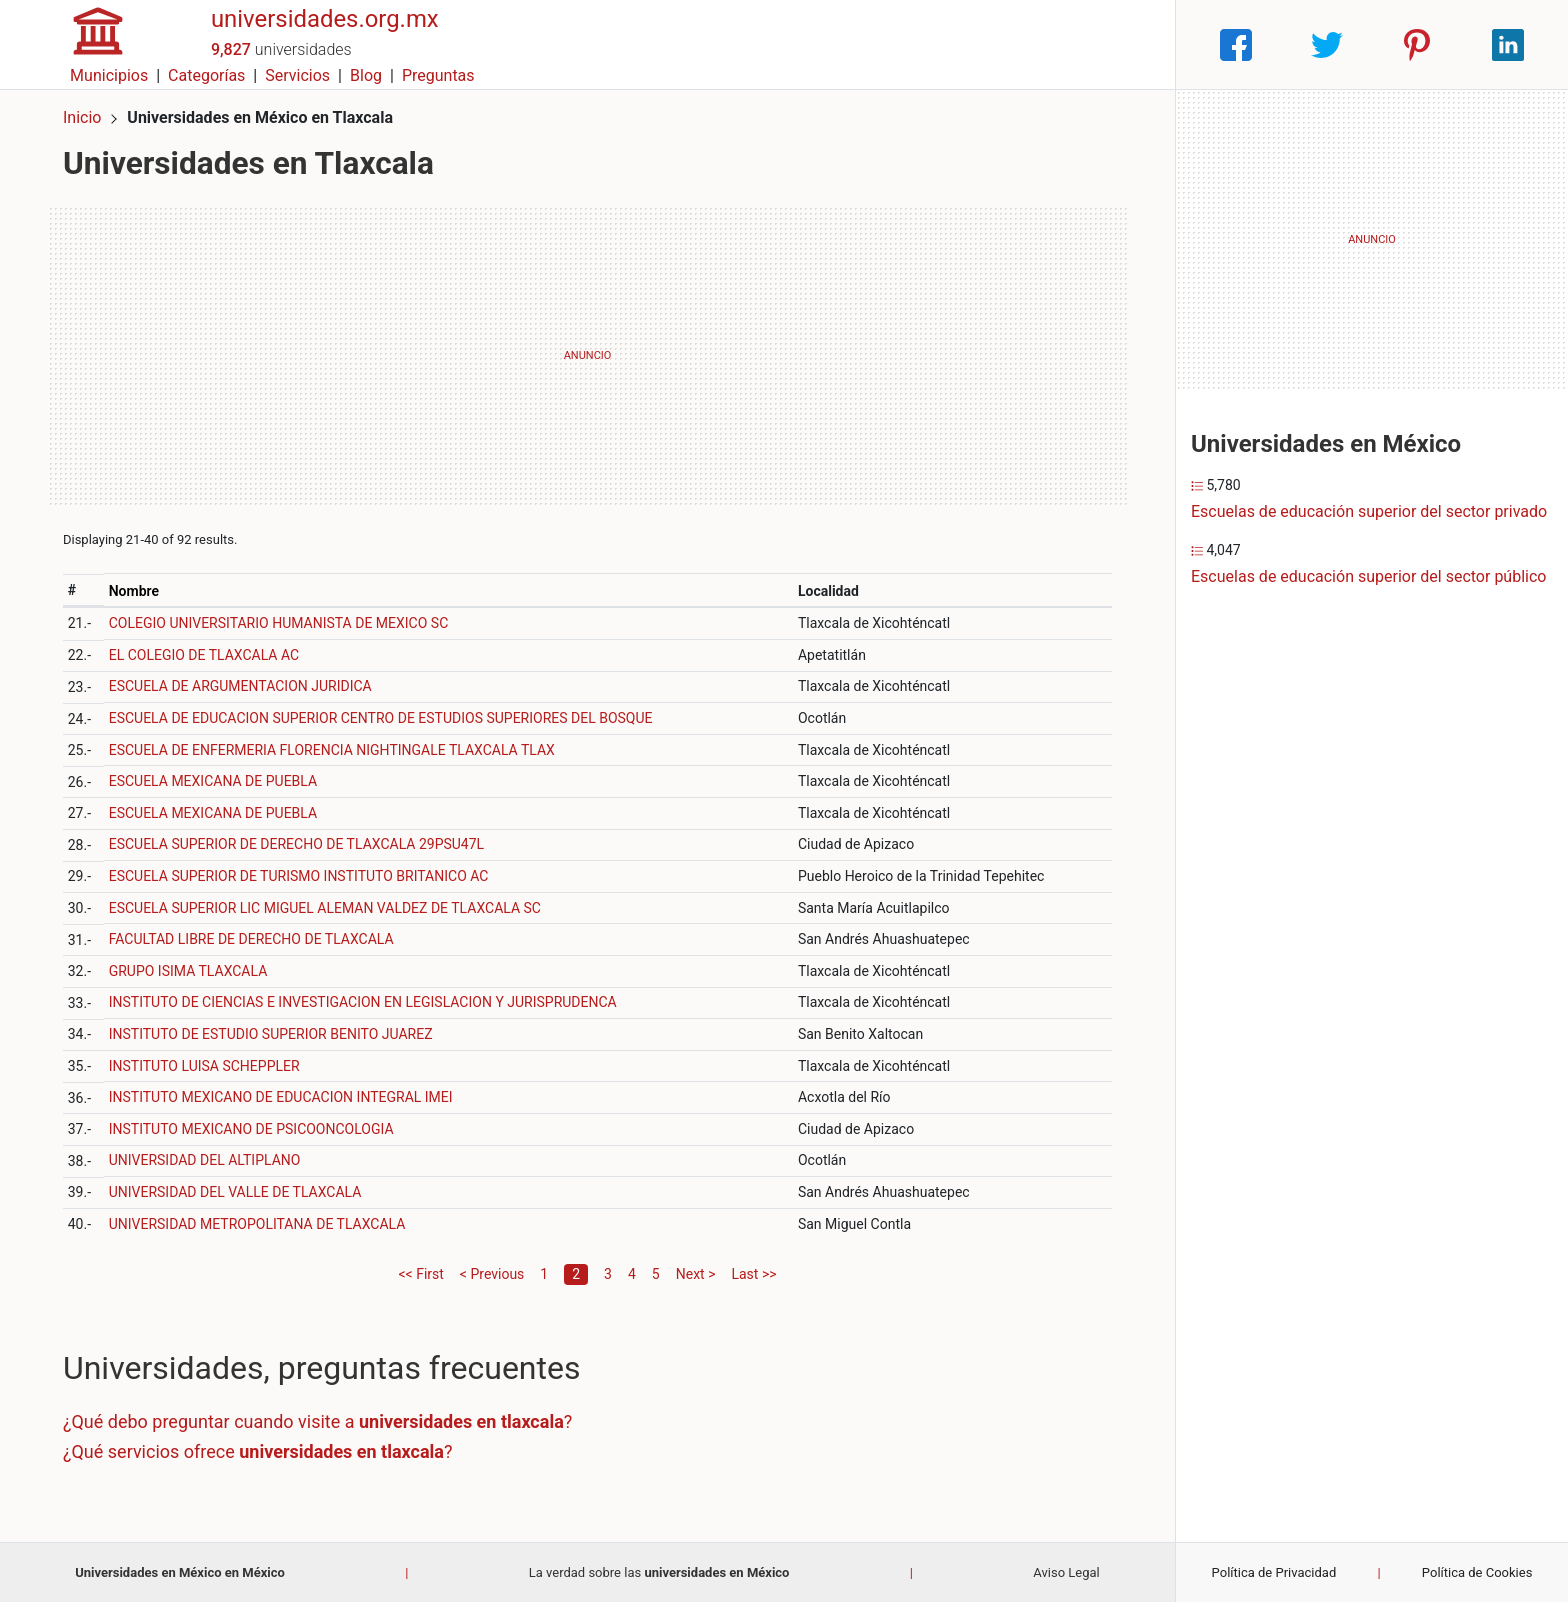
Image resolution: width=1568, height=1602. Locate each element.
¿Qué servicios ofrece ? (258, 1450)
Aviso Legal (1066, 1571)
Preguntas (1123, 44)
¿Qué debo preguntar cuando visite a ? (317, 1421)
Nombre (134, 590)
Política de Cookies (1477, 1572)
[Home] (98, 43)
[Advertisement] (587, 355)
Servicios (983, 44)
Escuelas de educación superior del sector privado (1369, 511)
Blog (1051, 44)
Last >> (753, 1273)
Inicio (82, 117)
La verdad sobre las (659, 1571)
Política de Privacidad (1274, 1572)
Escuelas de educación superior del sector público (1368, 576)
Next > (696, 1273)
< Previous (492, 1273)
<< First (420, 1273)
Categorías (891, 44)
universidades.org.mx (325, 33)
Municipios (795, 44)
